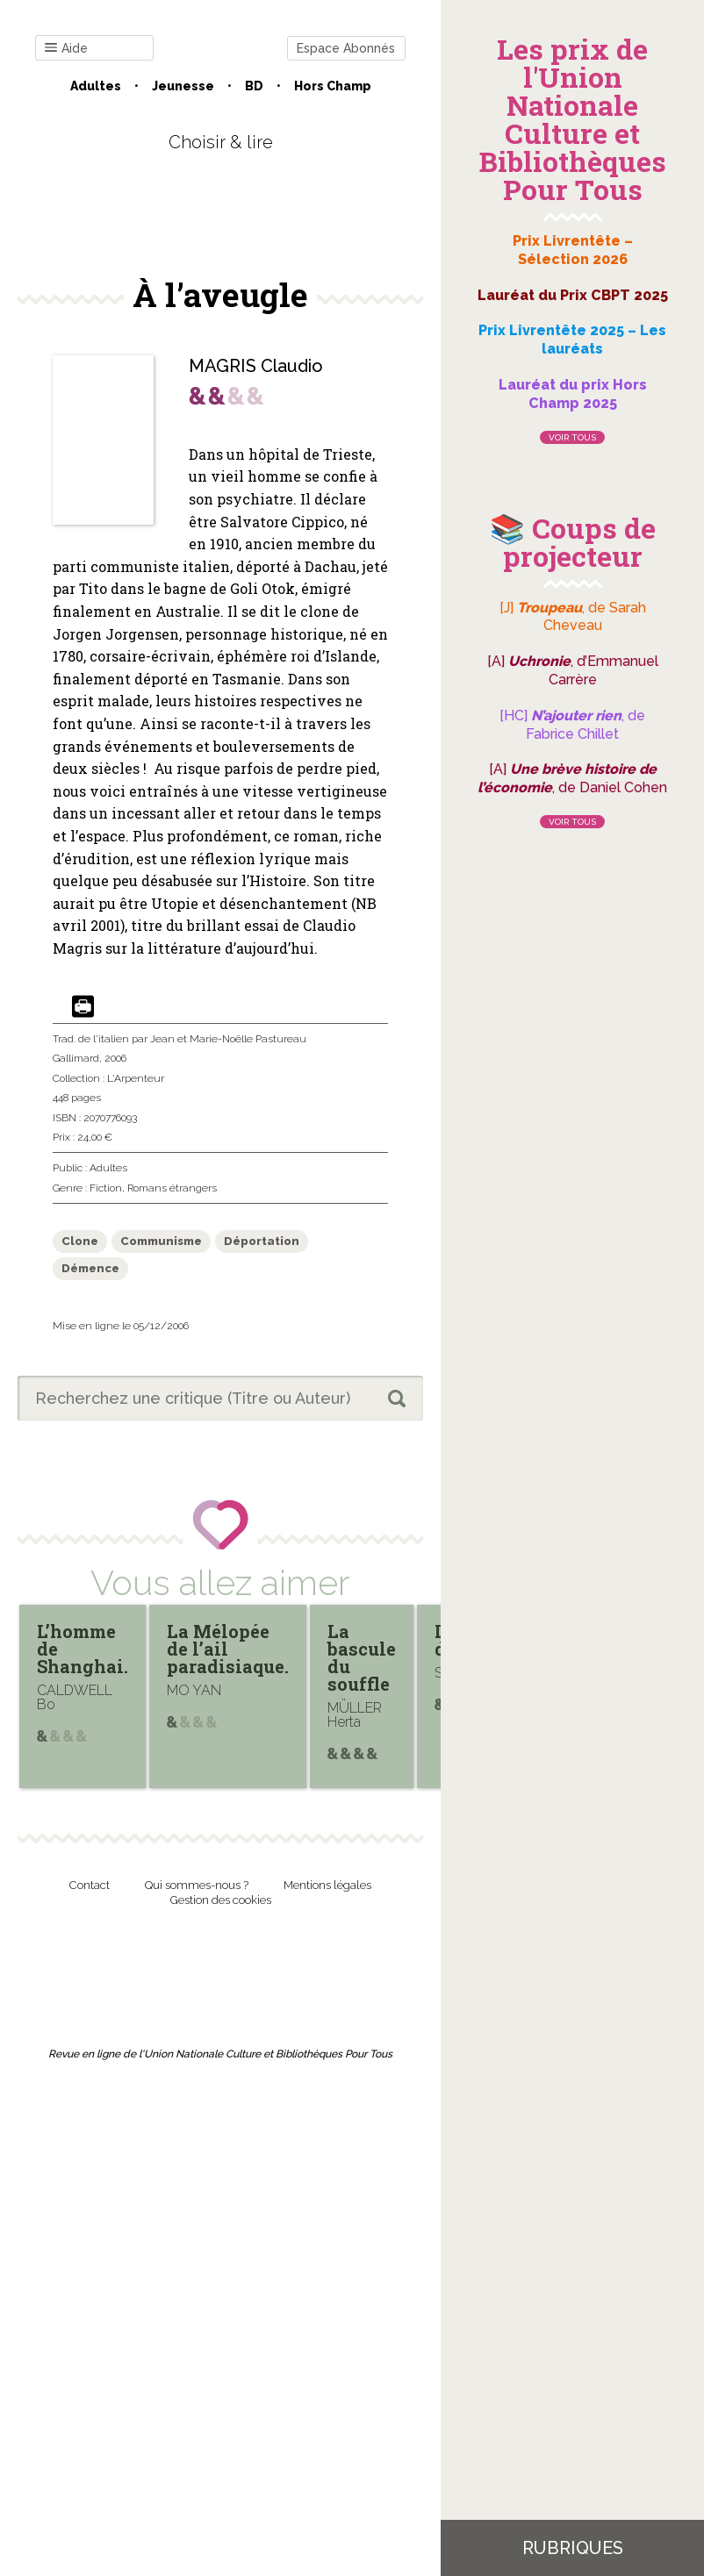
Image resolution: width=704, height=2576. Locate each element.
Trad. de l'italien (91, 1039)
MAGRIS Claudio (256, 365)
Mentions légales (327, 1885)
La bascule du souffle (361, 1657)
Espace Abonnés (346, 48)
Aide (66, 48)
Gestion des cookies (220, 1900)
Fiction (106, 1188)
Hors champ (332, 86)
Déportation (261, 1241)
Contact (89, 1885)
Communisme (161, 1241)
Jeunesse (183, 86)
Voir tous (572, 437)
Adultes (95, 86)
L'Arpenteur (135, 1078)
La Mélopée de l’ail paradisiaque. (228, 1649)
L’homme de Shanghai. (82, 1649)
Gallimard (76, 1058)
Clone (79, 1241)
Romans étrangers (172, 1188)
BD (254, 86)
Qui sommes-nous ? (196, 1885)
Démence (90, 1268)
